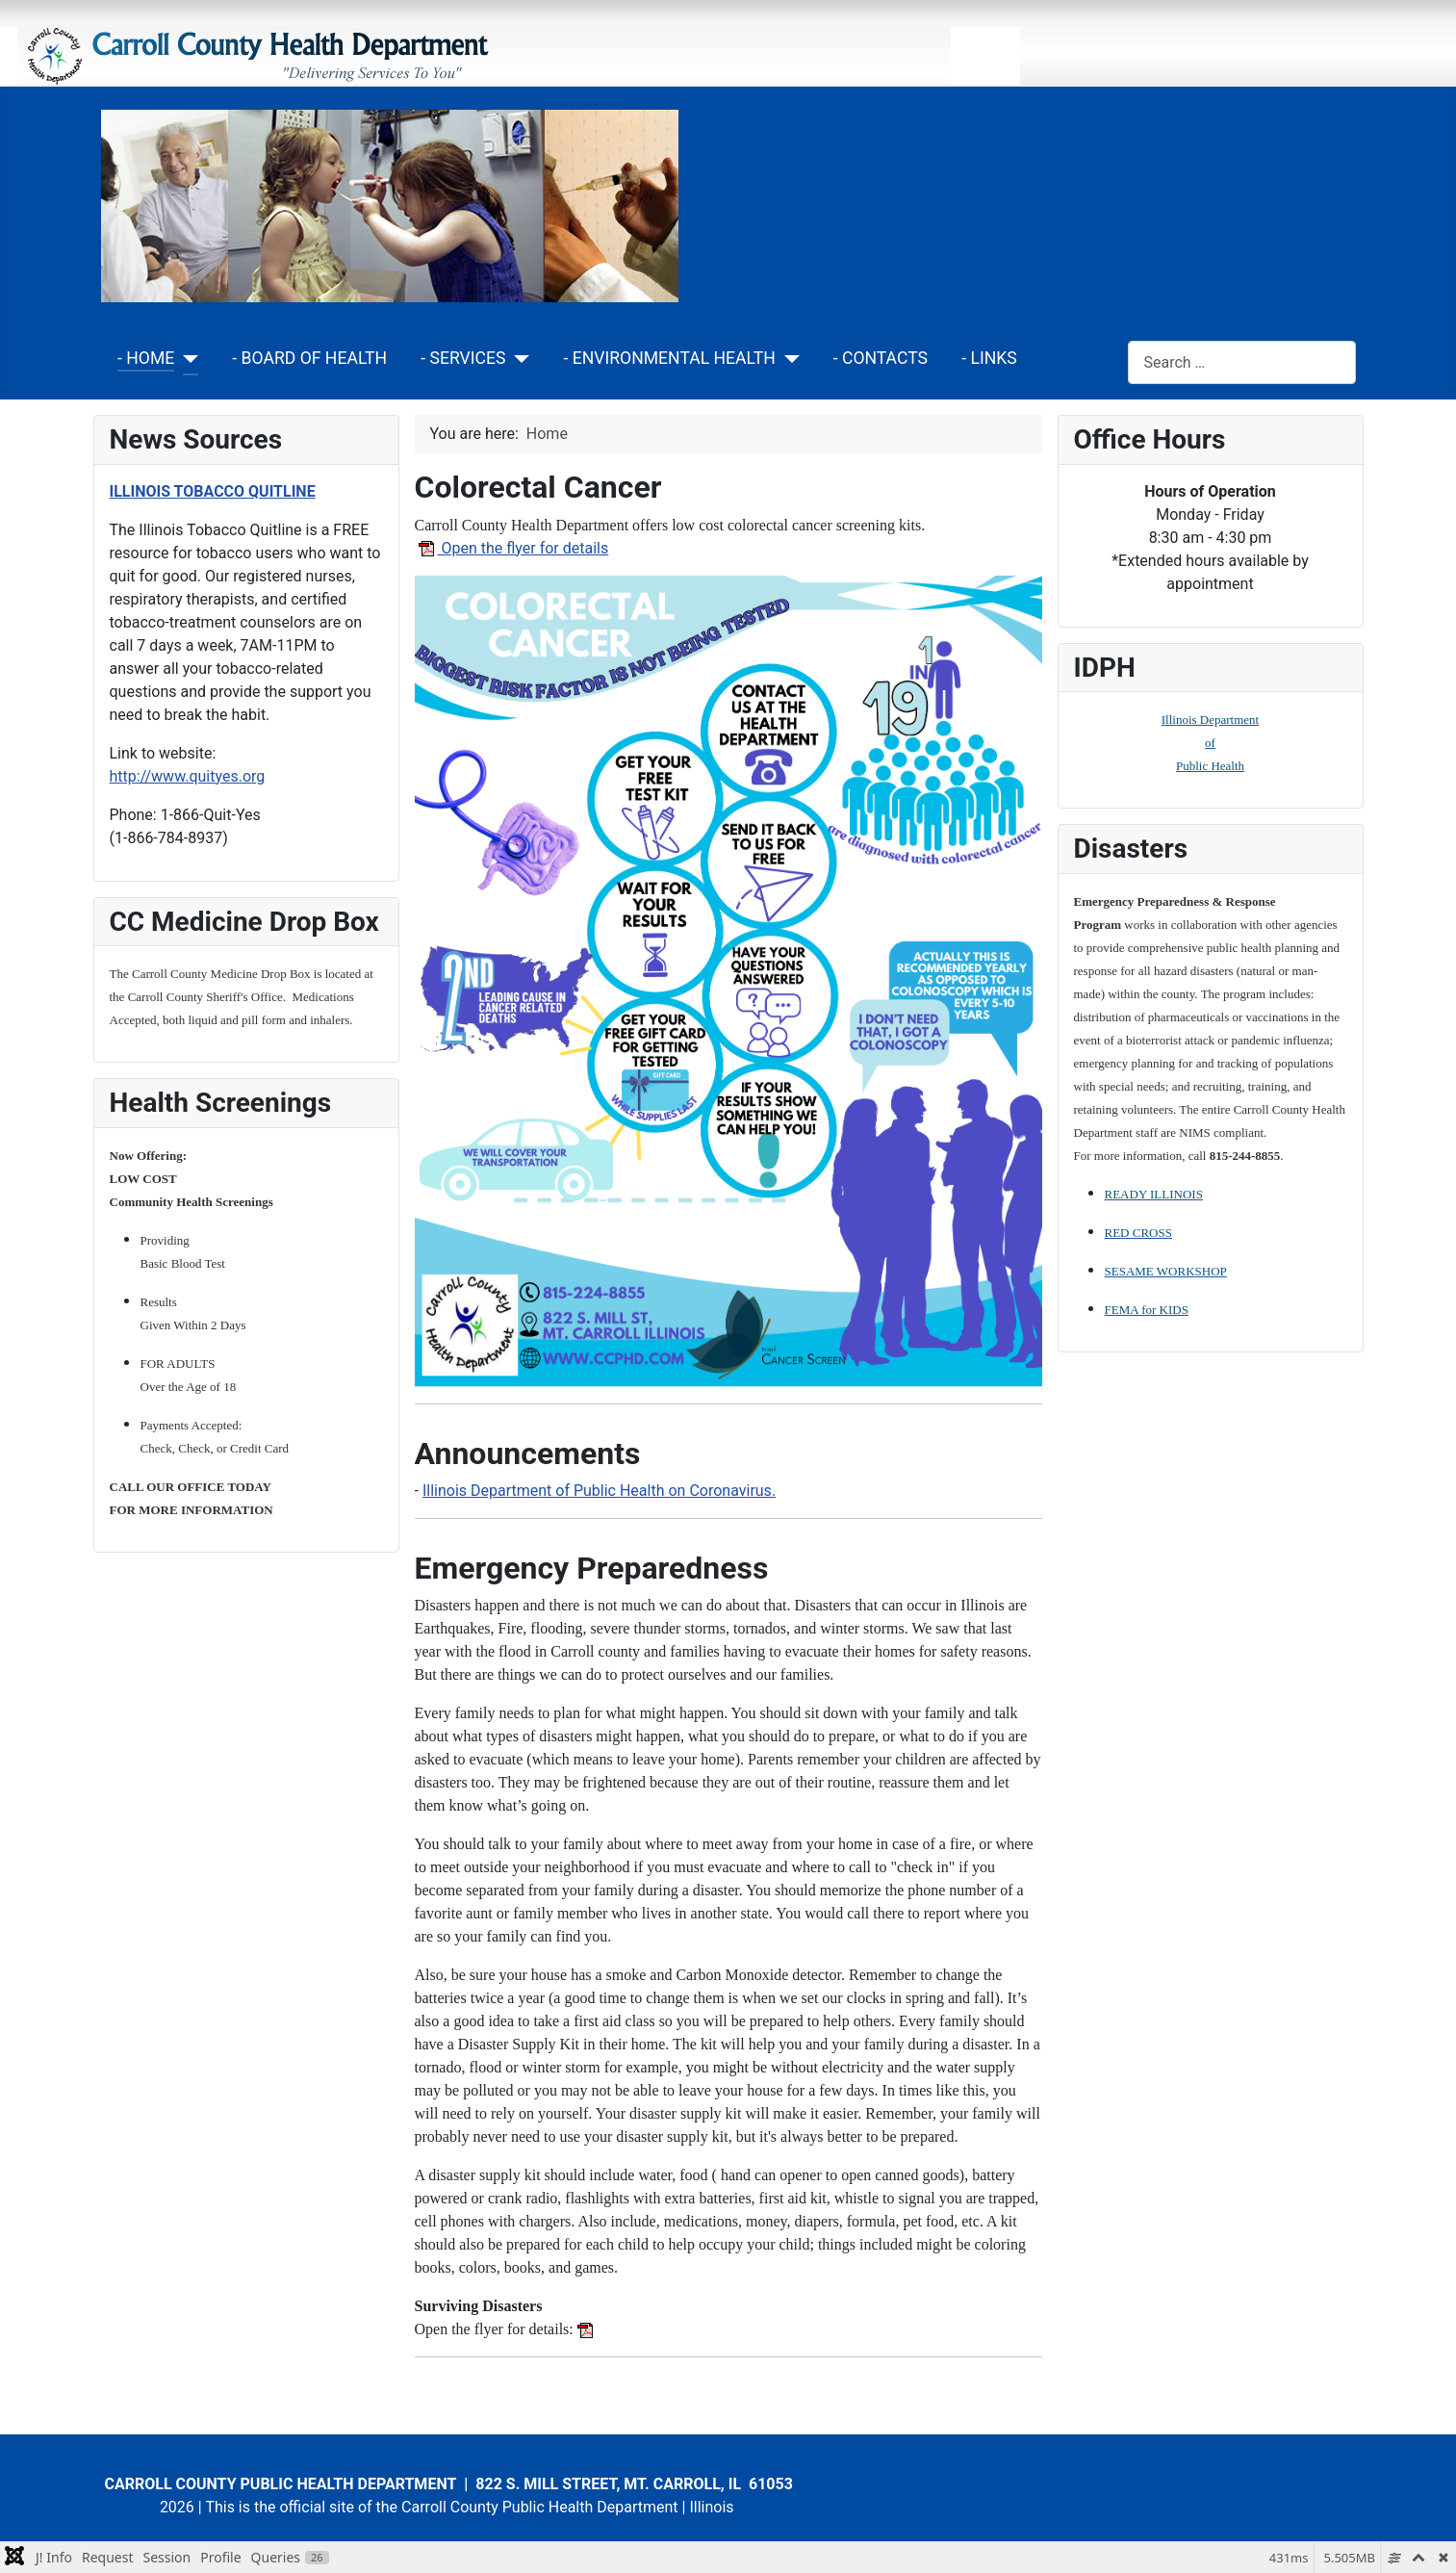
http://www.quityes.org (188, 776)
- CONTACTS (880, 358)
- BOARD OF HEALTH (309, 358)
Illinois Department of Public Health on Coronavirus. (599, 1490)
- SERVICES (463, 358)
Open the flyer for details (512, 548)
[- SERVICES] (518, 359)
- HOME (145, 358)
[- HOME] (186, 359)
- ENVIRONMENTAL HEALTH (669, 358)
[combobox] (1242, 362)
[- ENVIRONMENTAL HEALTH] (788, 359)
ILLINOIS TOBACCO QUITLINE (213, 491)
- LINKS (989, 358)
